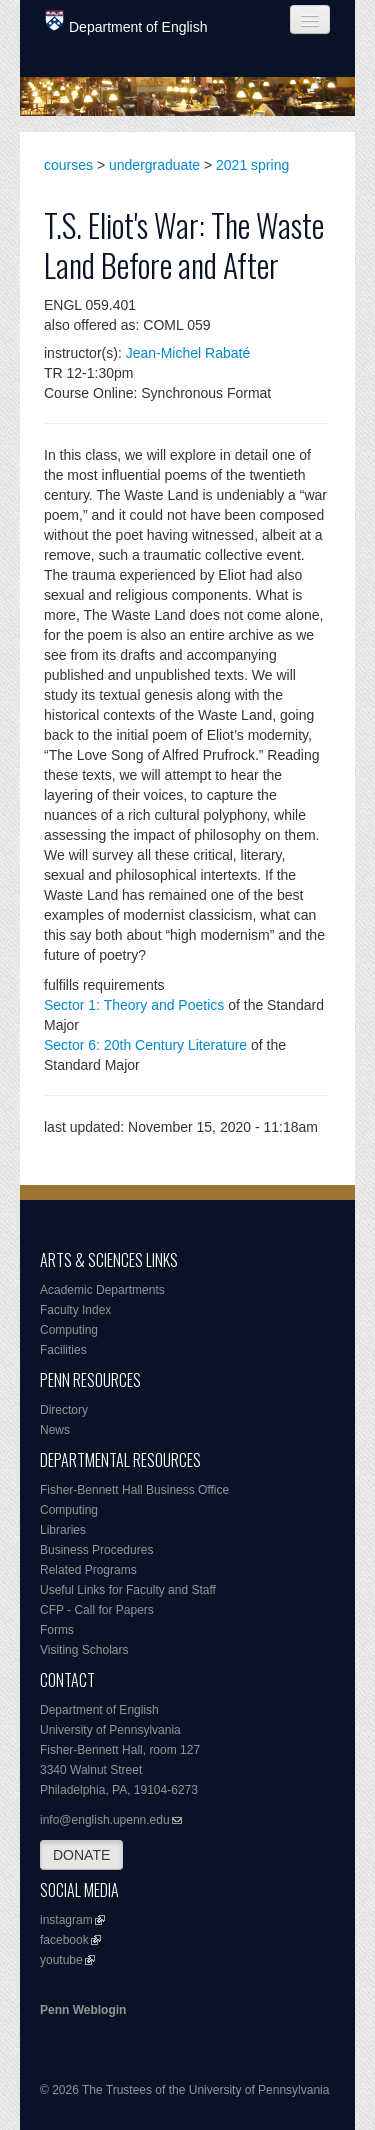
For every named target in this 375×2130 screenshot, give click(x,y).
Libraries (63, 1530)
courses (68, 165)
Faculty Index (75, 1310)
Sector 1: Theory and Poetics (134, 1005)
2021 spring (252, 165)
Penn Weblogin (83, 2010)
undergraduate (154, 165)
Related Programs (88, 1570)
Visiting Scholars (84, 1650)
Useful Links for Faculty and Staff (128, 1590)
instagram (66, 1920)
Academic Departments (102, 1290)
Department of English (126, 22)
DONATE (81, 1855)
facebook (64, 1940)
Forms (57, 1630)
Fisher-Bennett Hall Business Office (134, 1490)
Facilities (63, 1350)
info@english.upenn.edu (105, 1820)
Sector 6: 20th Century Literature (145, 1045)
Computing (69, 1330)
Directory (64, 1410)
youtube (61, 1960)
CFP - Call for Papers (97, 1610)
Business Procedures (96, 1550)
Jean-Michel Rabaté (188, 353)
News (55, 1430)
